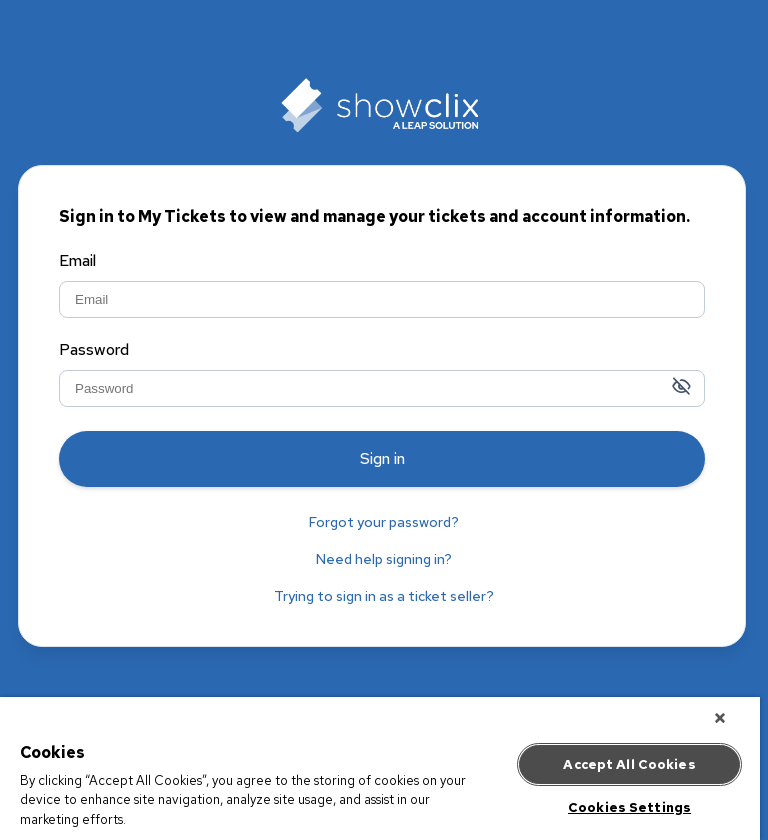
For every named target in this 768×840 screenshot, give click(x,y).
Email (77, 262)
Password (94, 351)
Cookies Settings (629, 805)
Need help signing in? (384, 559)
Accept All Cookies (629, 762)
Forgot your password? (384, 522)
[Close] (720, 716)
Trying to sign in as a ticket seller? (384, 596)
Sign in (382, 458)
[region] (380, 767)
